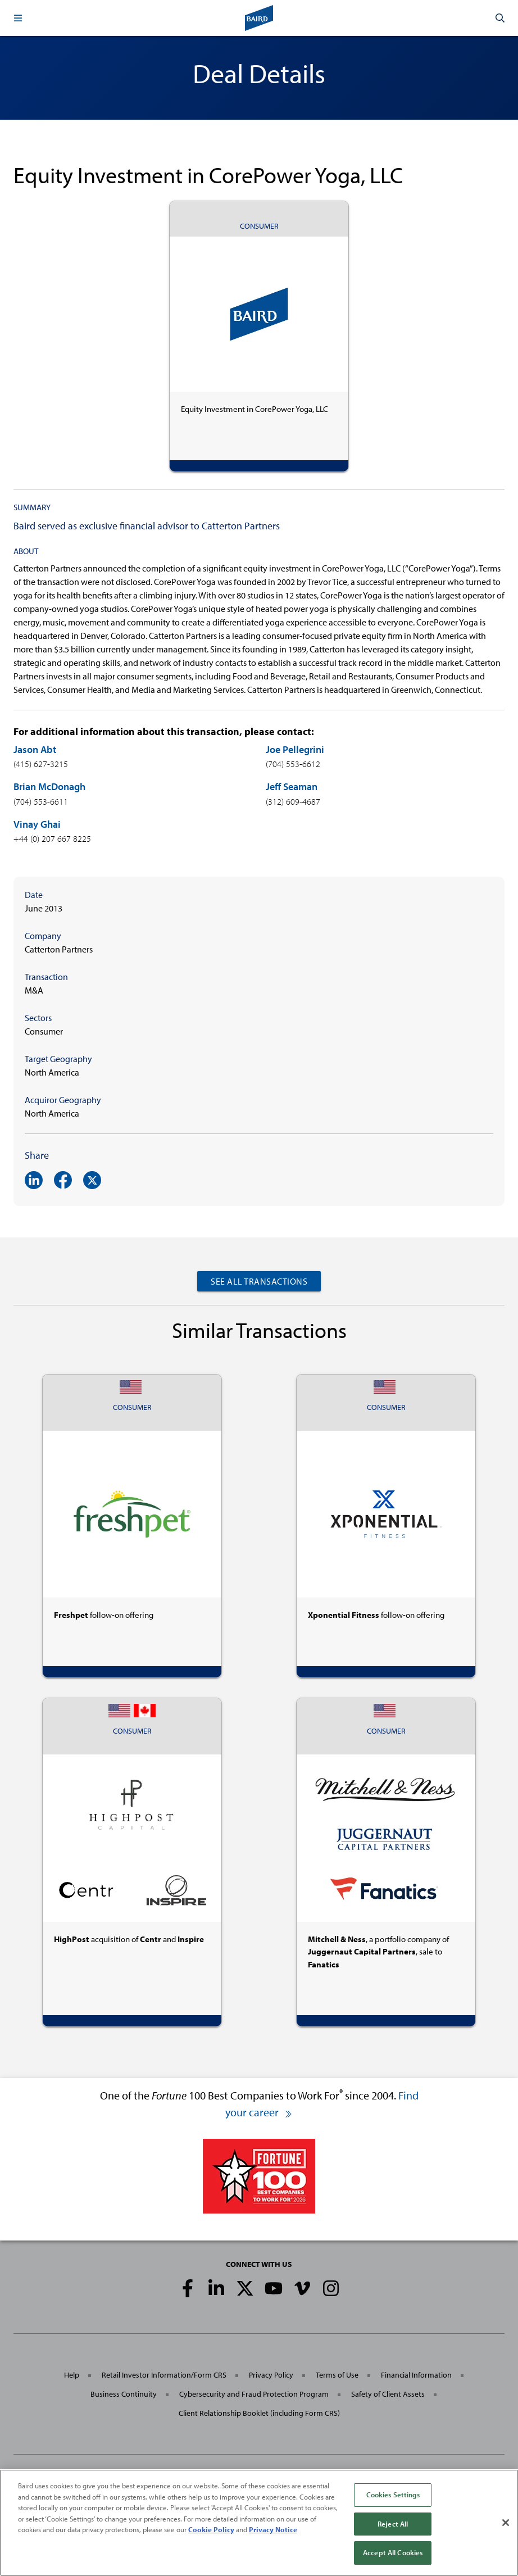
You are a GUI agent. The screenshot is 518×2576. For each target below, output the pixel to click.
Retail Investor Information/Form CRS (164, 2375)
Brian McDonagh (49, 786)
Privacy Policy (271, 2375)
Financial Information (416, 2375)
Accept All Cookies (392, 2552)
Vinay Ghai (37, 824)
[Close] (505, 2522)
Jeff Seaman (291, 786)
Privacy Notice (273, 2529)
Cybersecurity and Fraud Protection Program (254, 2394)
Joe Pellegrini (295, 749)
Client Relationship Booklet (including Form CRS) (259, 2413)
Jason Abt (34, 749)
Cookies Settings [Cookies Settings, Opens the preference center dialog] (393, 2494)
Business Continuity (123, 2394)
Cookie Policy (211, 2529)
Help (71, 2375)
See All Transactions (259, 1281)
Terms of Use (337, 2375)
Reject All (393, 2523)
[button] (18, 18)
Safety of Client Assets (388, 2394)
